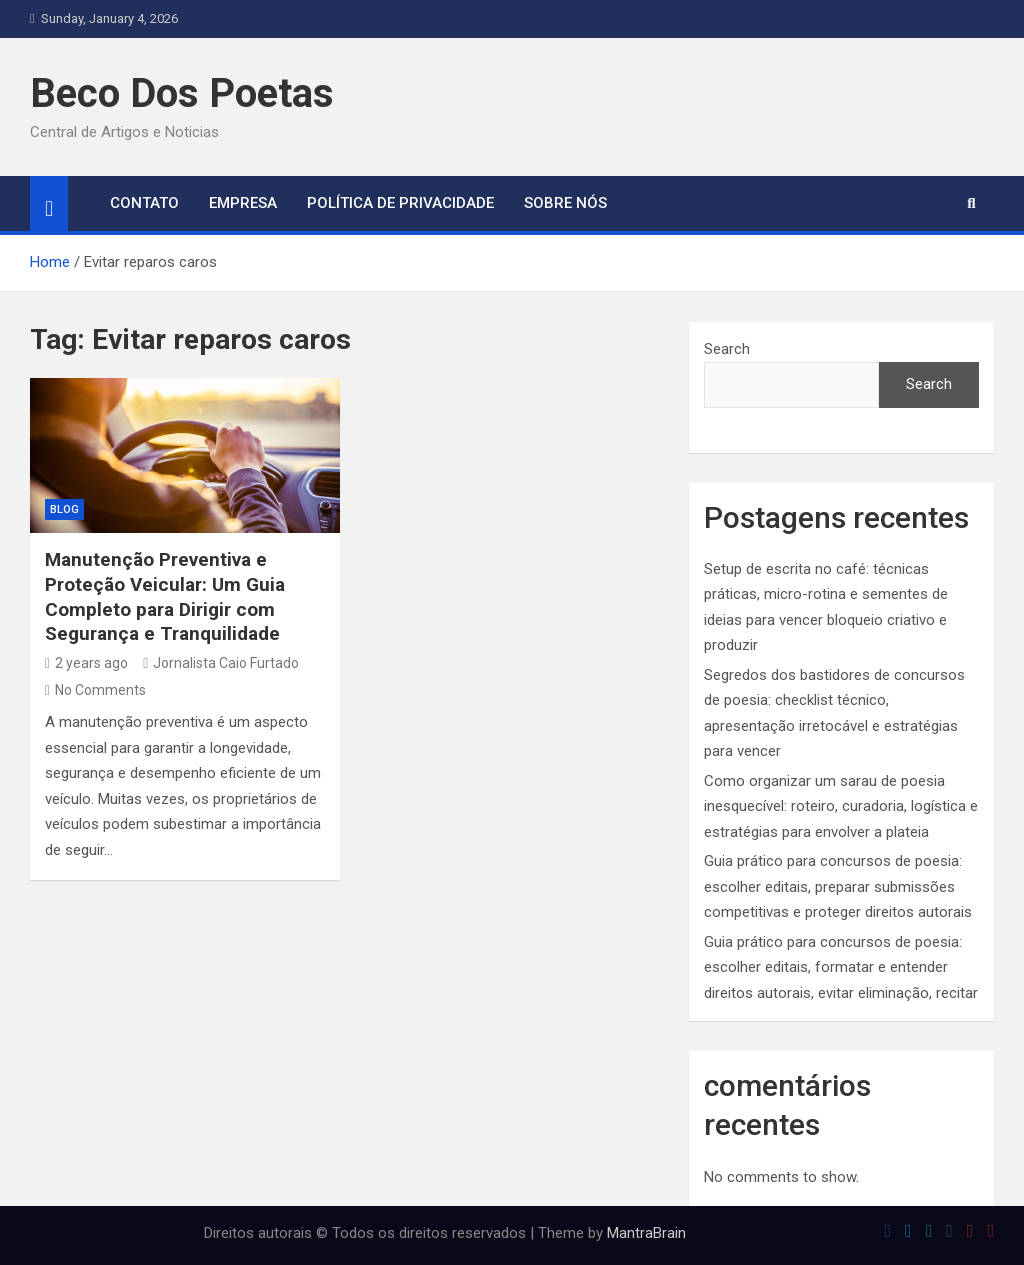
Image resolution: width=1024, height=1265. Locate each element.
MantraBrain (646, 1233)
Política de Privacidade (400, 203)
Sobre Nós (565, 203)
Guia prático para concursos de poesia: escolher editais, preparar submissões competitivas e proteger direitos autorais (838, 886)
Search (727, 349)
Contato (144, 203)
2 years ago (86, 663)
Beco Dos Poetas (182, 93)
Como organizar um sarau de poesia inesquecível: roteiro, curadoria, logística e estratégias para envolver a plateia (841, 806)
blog (64, 509)
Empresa (243, 203)
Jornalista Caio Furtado (221, 663)
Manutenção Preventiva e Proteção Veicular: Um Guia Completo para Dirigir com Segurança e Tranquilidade (165, 596)
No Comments (100, 690)
